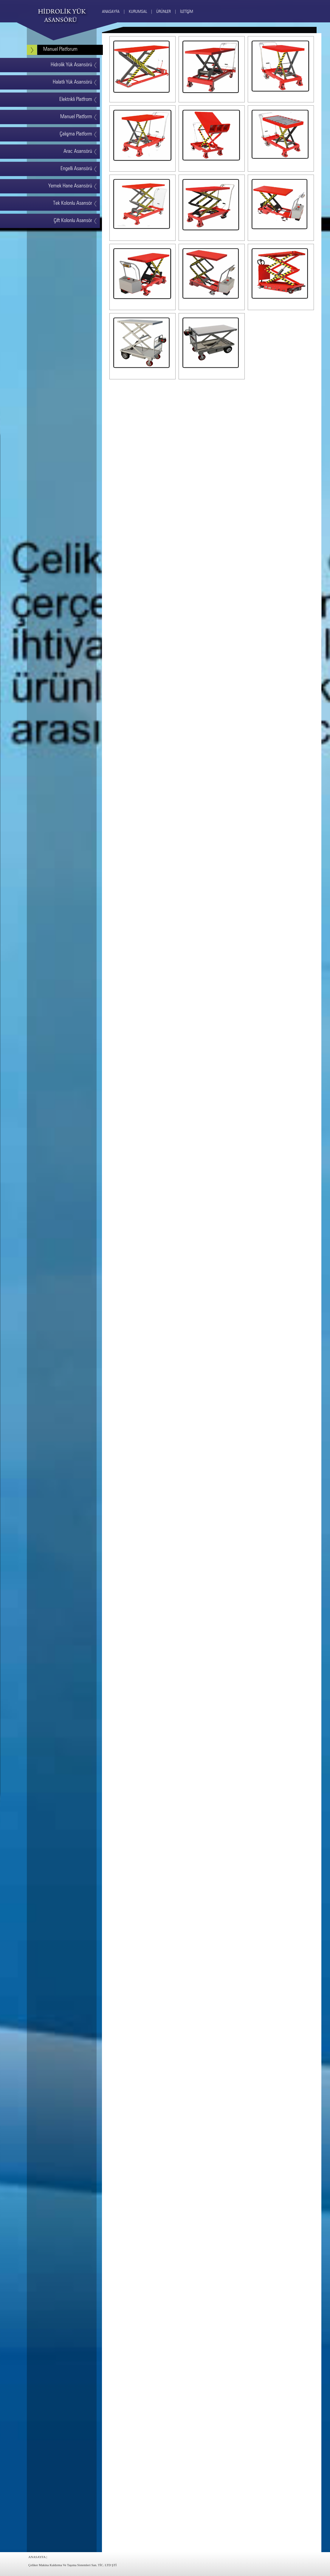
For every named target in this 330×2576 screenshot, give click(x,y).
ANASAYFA (37, 2557)
